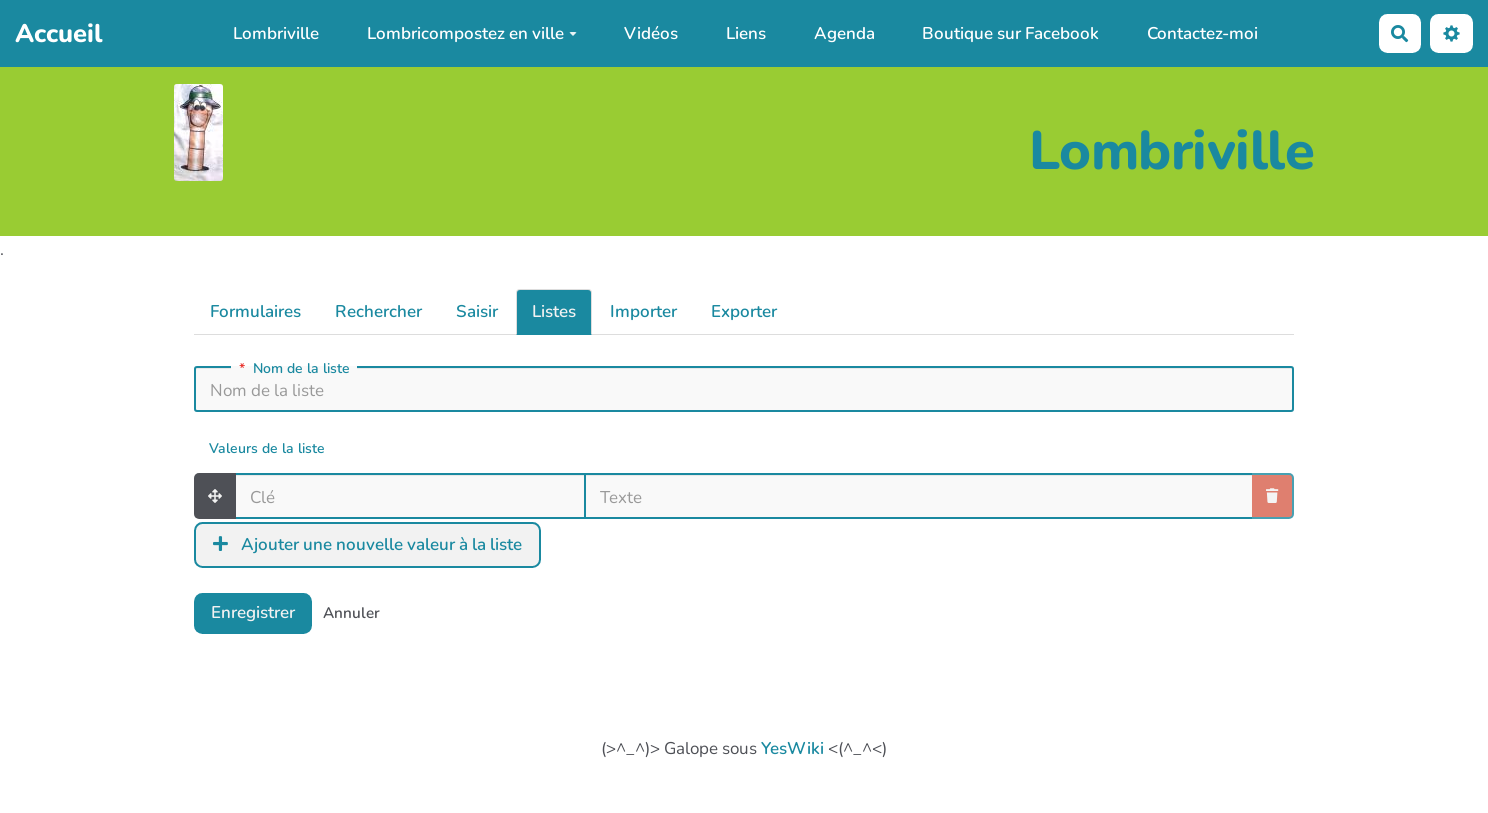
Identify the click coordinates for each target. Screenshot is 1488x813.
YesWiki (792, 748)
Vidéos (651, 33)
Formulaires (255, 311)
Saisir (477, 311)
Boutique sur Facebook (1010, 33)
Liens (746, 33)
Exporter (744, 311)
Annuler (351, 613)
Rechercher (378, 311)
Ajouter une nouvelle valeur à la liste (367, 544)
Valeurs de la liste (267, 449)
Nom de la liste (294, 369)
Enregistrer (253, 612)
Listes (554, 311)
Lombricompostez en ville (472, 33)
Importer (643, 311)
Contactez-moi (1202, 33)
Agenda (844, 33)
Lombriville (276, 33)
